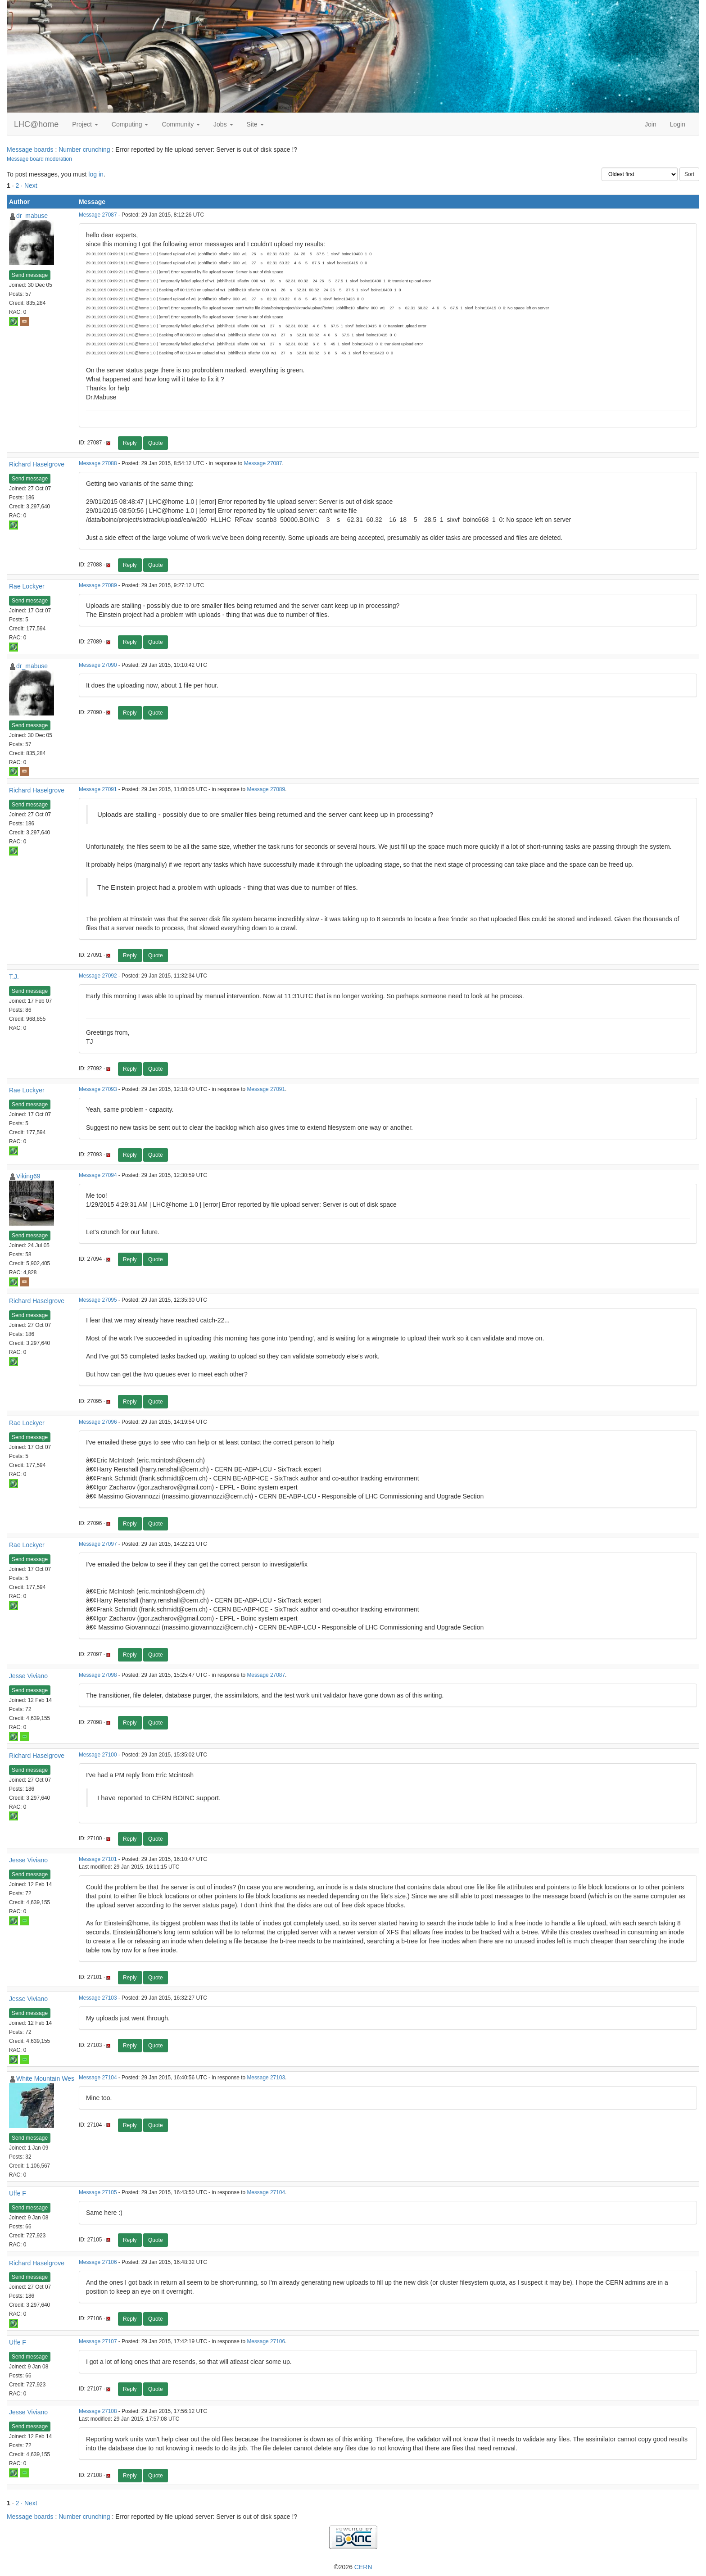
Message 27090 (98, 665)
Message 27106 (98, 2262)
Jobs (223, 124)
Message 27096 (98, 1422)
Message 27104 (98, 2077)
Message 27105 (98, 2192)
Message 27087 (98, 215)
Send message (30, 275)
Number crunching (84, 149)
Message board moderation (39, 159)
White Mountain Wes (45, 2078)
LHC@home (36, 124)
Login (677, 124)
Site (255, 124)
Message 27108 (98, 2411)
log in (95, 174)
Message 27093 (98, 1089)
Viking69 (28, 1176)
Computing (130, 124)
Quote (155, 443)
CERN (363, 2567)
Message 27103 (98, 1998)
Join (650, 124)
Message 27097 (98, 1544)
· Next (29, 185)
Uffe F (17, 2193)
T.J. (14, 976)
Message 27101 (98, 1859)
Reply (130, 443)
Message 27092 (98, 976)
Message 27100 (98, 1755)
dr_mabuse (32, 215)
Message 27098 (98, 1675)
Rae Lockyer (27, 586)
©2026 (353, 2567)
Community (181, 124)
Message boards (30, 149)
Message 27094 (98, 1175)
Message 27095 (98, 1300)
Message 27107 (98, 2341)
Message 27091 (98, 789)
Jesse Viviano (28, 1676)
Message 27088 (98, 463)
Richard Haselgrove (36, 464)
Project (85, 124)
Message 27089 (98, 585)
